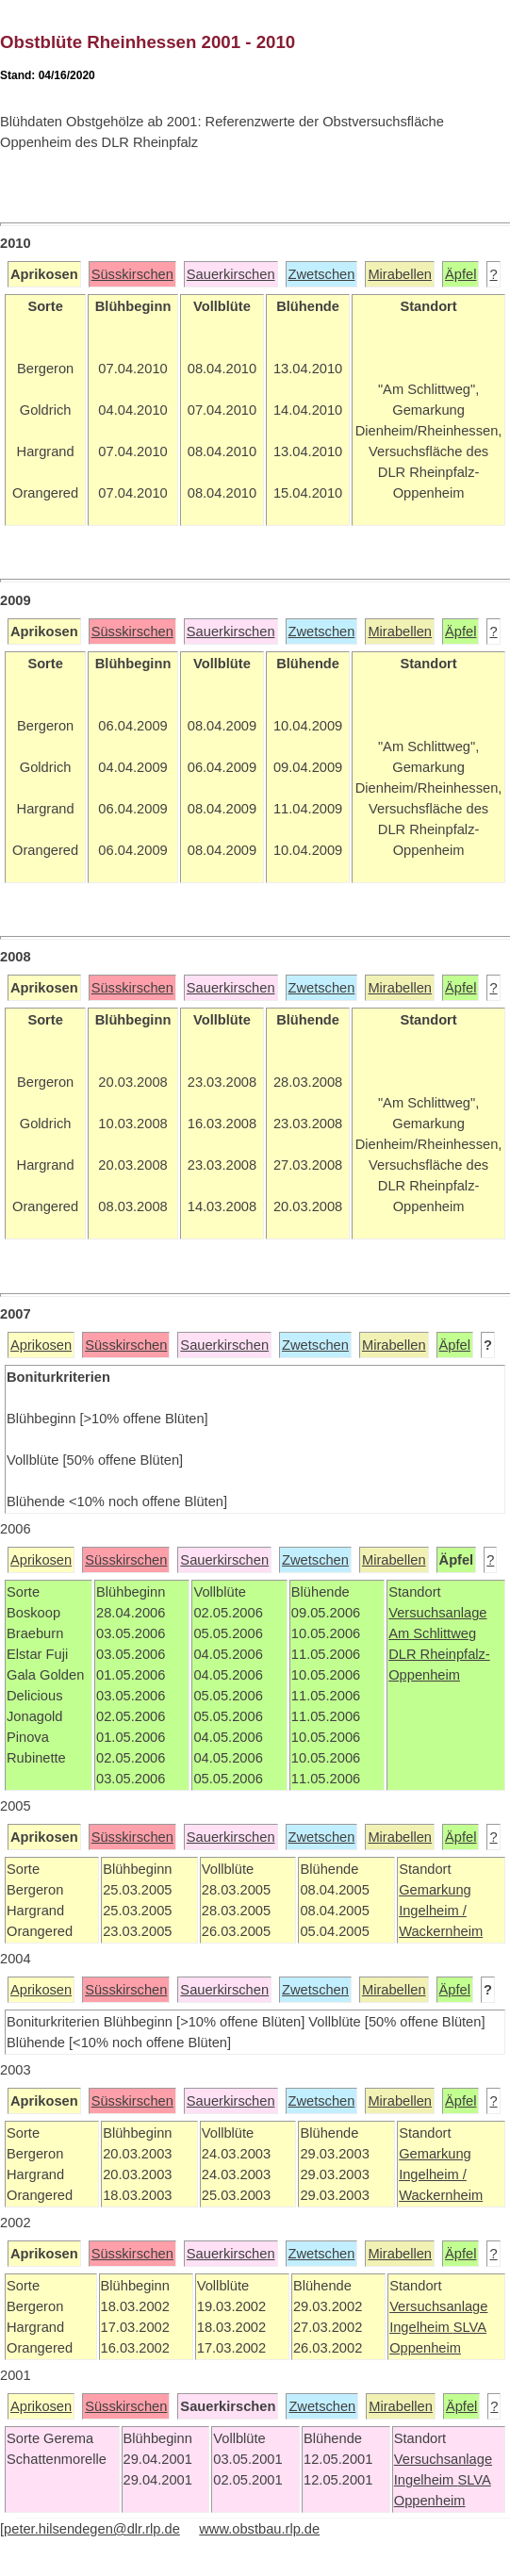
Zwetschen (321, 274)
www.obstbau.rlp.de (259, 2528)
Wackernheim (441, 1931)
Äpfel (460, 274)
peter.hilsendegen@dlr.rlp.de (92, 2528)
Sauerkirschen (231, 274)
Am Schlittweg (432, 1633)
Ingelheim (421, 2327)
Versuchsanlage (437, 1612)
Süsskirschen (132, 274)
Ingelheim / (433, 1910)
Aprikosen (41, 1345)
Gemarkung (435, 1889)
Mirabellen (400, 274)
